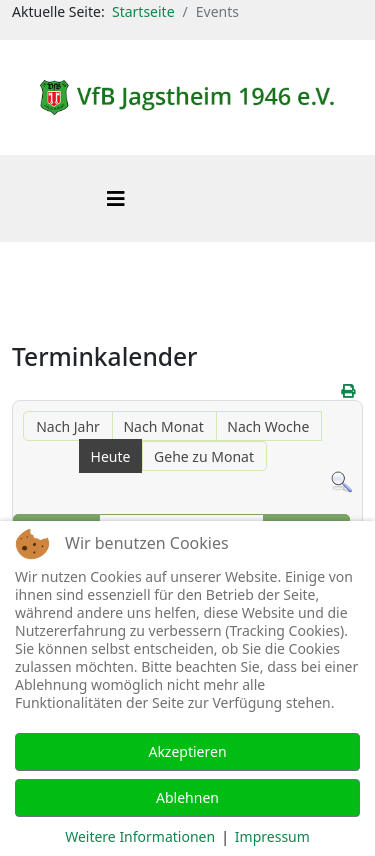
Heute (111, 456)
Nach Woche (268, 426)
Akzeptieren (187, 751)
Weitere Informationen (140, 836)
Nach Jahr (68, 426)
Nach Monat (163, 426)
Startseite (143, 11)
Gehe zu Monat (204, 456)
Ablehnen (187, 797)
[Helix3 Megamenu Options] (116, 198)
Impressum (272, 836)
